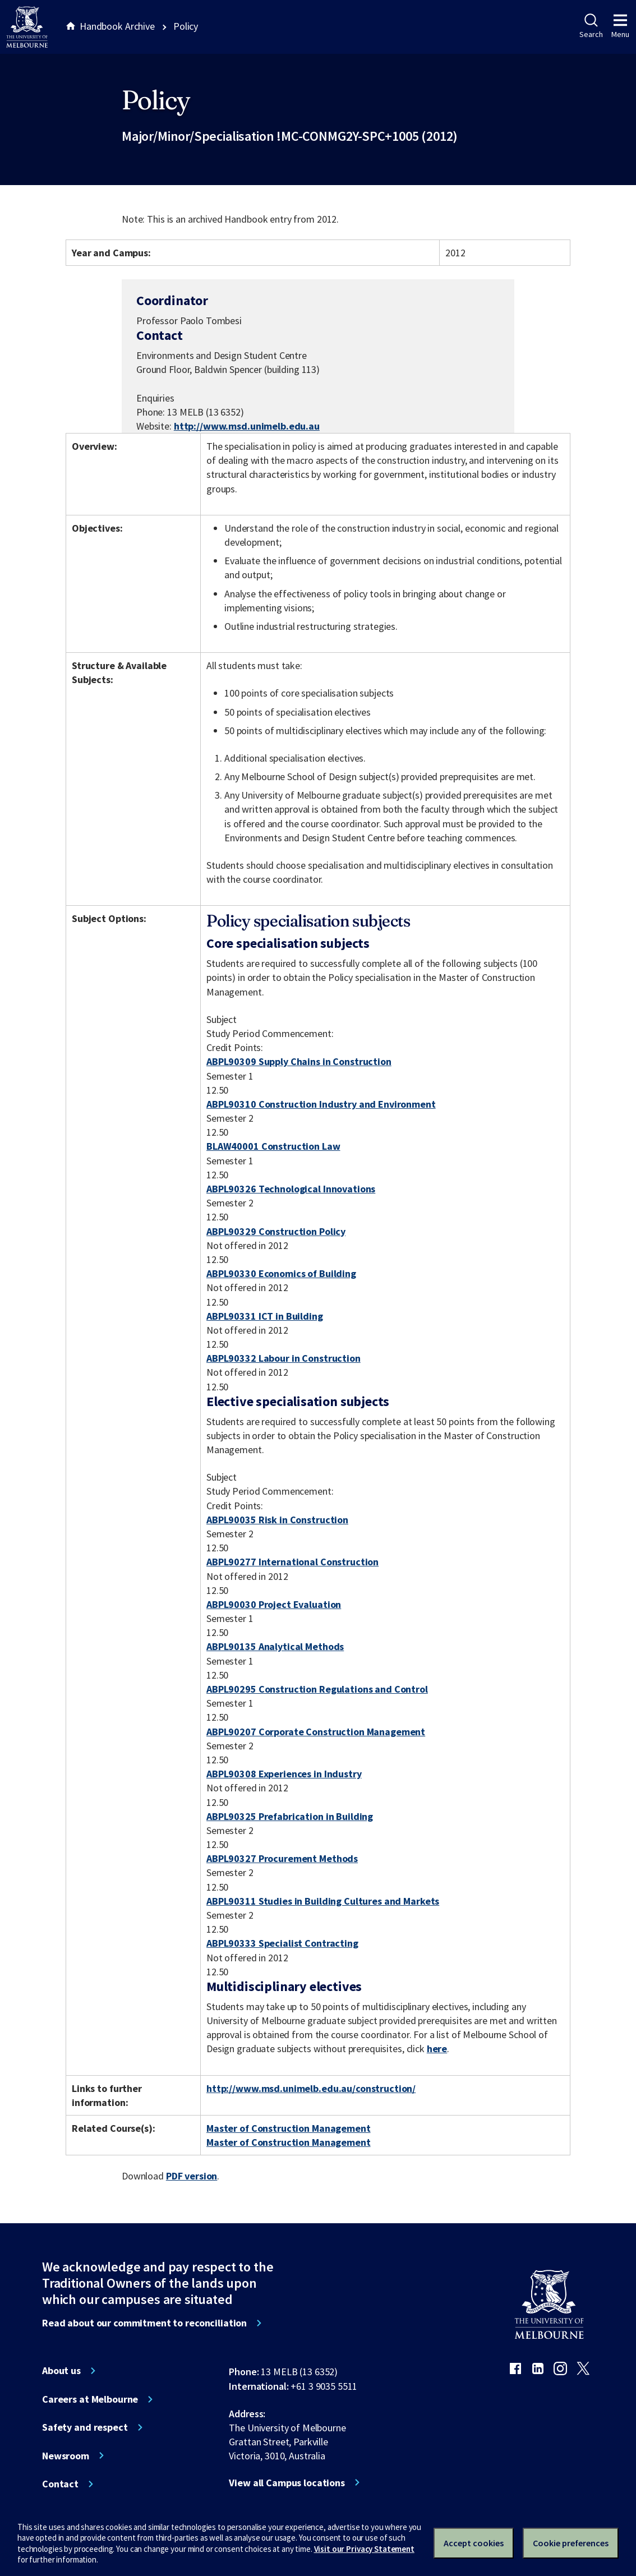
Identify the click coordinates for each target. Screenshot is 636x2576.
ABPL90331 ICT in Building (264, 1316)
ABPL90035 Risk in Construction (277, 1519)
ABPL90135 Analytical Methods (275, 1646)
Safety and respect (85, 2427)
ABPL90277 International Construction (292, 1561)
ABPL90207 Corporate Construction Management (315, 1731)
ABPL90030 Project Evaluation (273, 1604)
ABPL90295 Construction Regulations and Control (317, 1689)
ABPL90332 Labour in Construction (283, 1358)
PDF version (192, 2175)
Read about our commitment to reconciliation (144, 2323)
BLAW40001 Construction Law (273, 1146)
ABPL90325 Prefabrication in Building (289, 1816)
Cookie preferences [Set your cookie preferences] (571, 2543)
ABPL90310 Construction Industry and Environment (321, 1104)
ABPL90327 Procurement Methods (282, 1858)
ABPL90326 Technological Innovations (290, 1188)
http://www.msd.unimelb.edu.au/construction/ (311, 2088)
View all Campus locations (287, 2483)
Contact (60, 2484)
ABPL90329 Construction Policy (275, 1231)
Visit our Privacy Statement (364, 2548)
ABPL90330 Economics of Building (281, 1273)
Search (590, 26)
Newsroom (65, 2456)
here (437, 2048)
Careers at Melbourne (90, 2399)
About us (61, 2371)
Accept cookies (474, 2543)
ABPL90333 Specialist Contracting (282, 1943)
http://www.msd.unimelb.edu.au (247, 426)
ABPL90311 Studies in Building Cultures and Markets (322, 1901)
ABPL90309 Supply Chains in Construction (298, 1061)
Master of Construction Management (288, 2128)
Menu (620, 26)
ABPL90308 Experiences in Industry (284, 1773)
